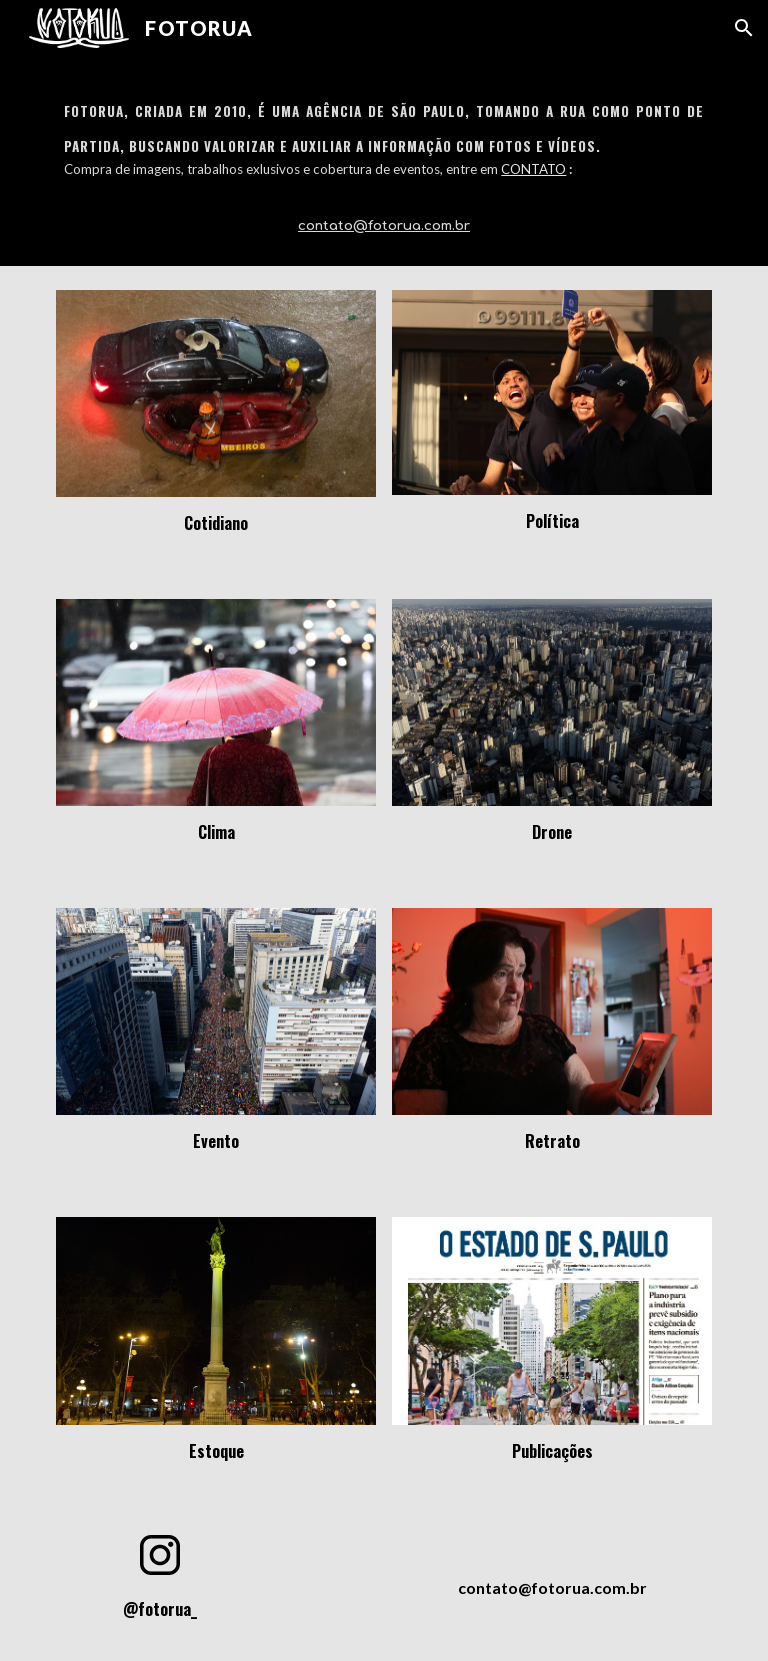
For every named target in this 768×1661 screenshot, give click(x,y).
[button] (744, 28)
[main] (383, 161)
